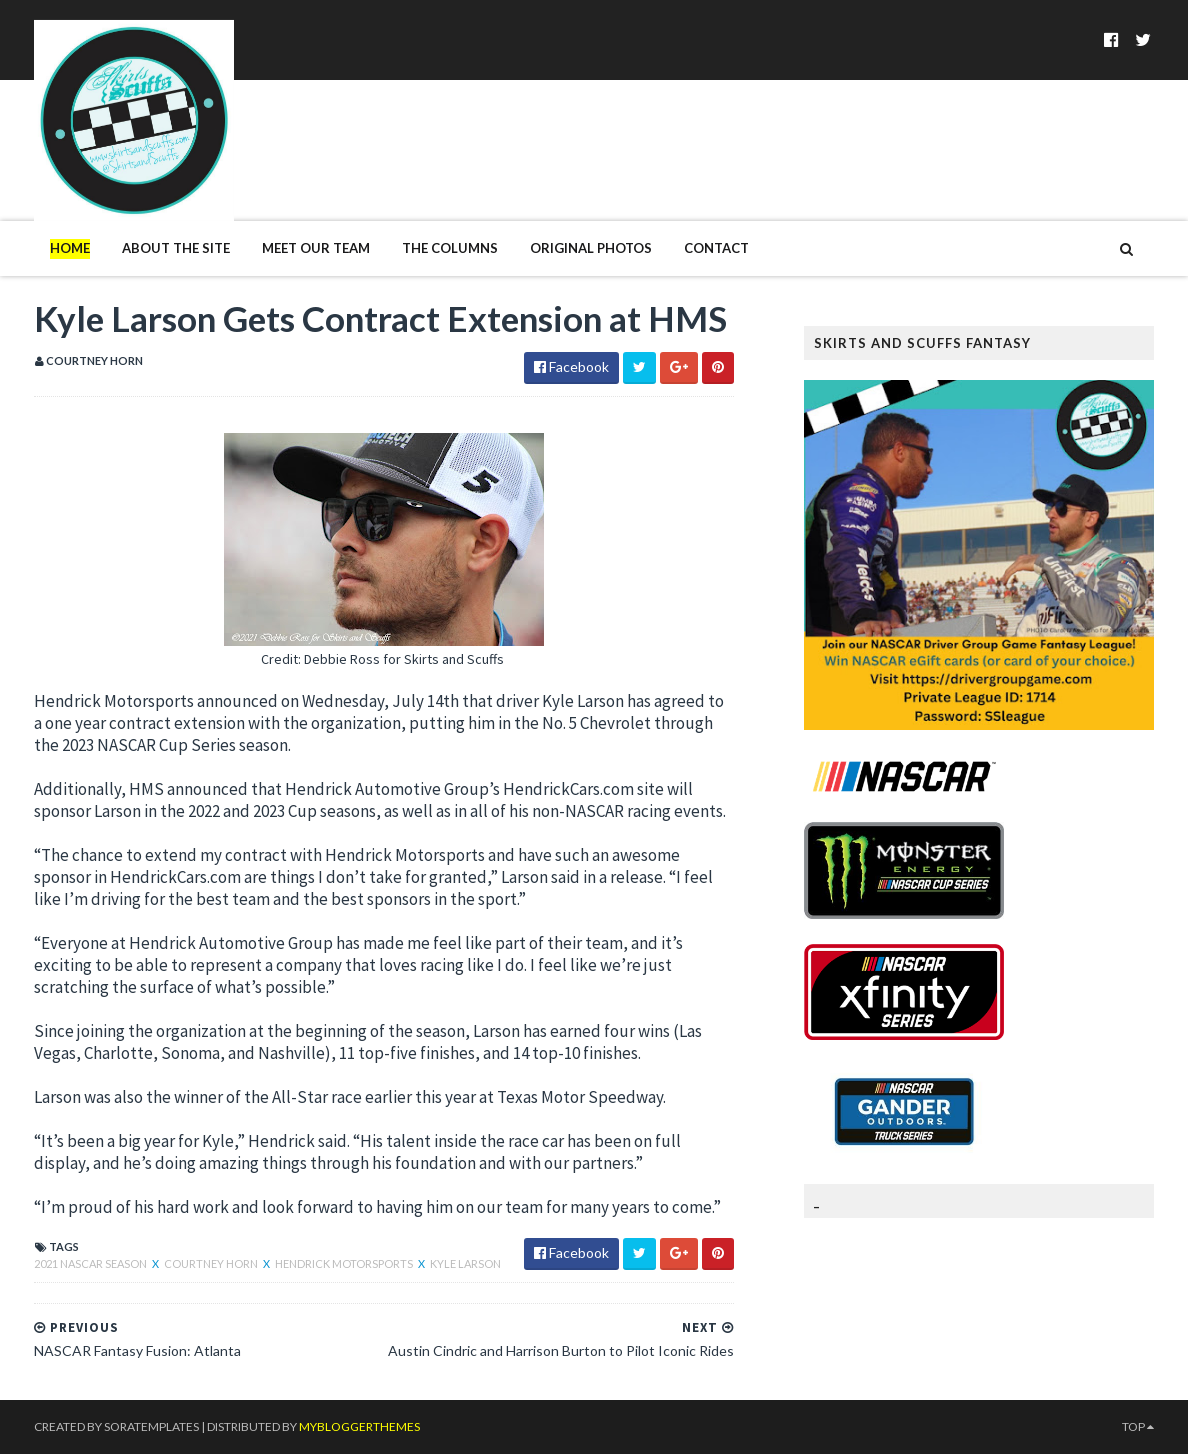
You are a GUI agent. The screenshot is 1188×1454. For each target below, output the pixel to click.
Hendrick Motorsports (345, 1263)
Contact (716, 248)
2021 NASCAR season (91, 1263)
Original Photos (591, 248)
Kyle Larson (465, 1263)
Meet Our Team (316, 248)
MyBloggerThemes (359, 1426)
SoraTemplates (151, 1426)
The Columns (450, 248)
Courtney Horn (212, 1263)
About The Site (176, 248)
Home (70, 248)
